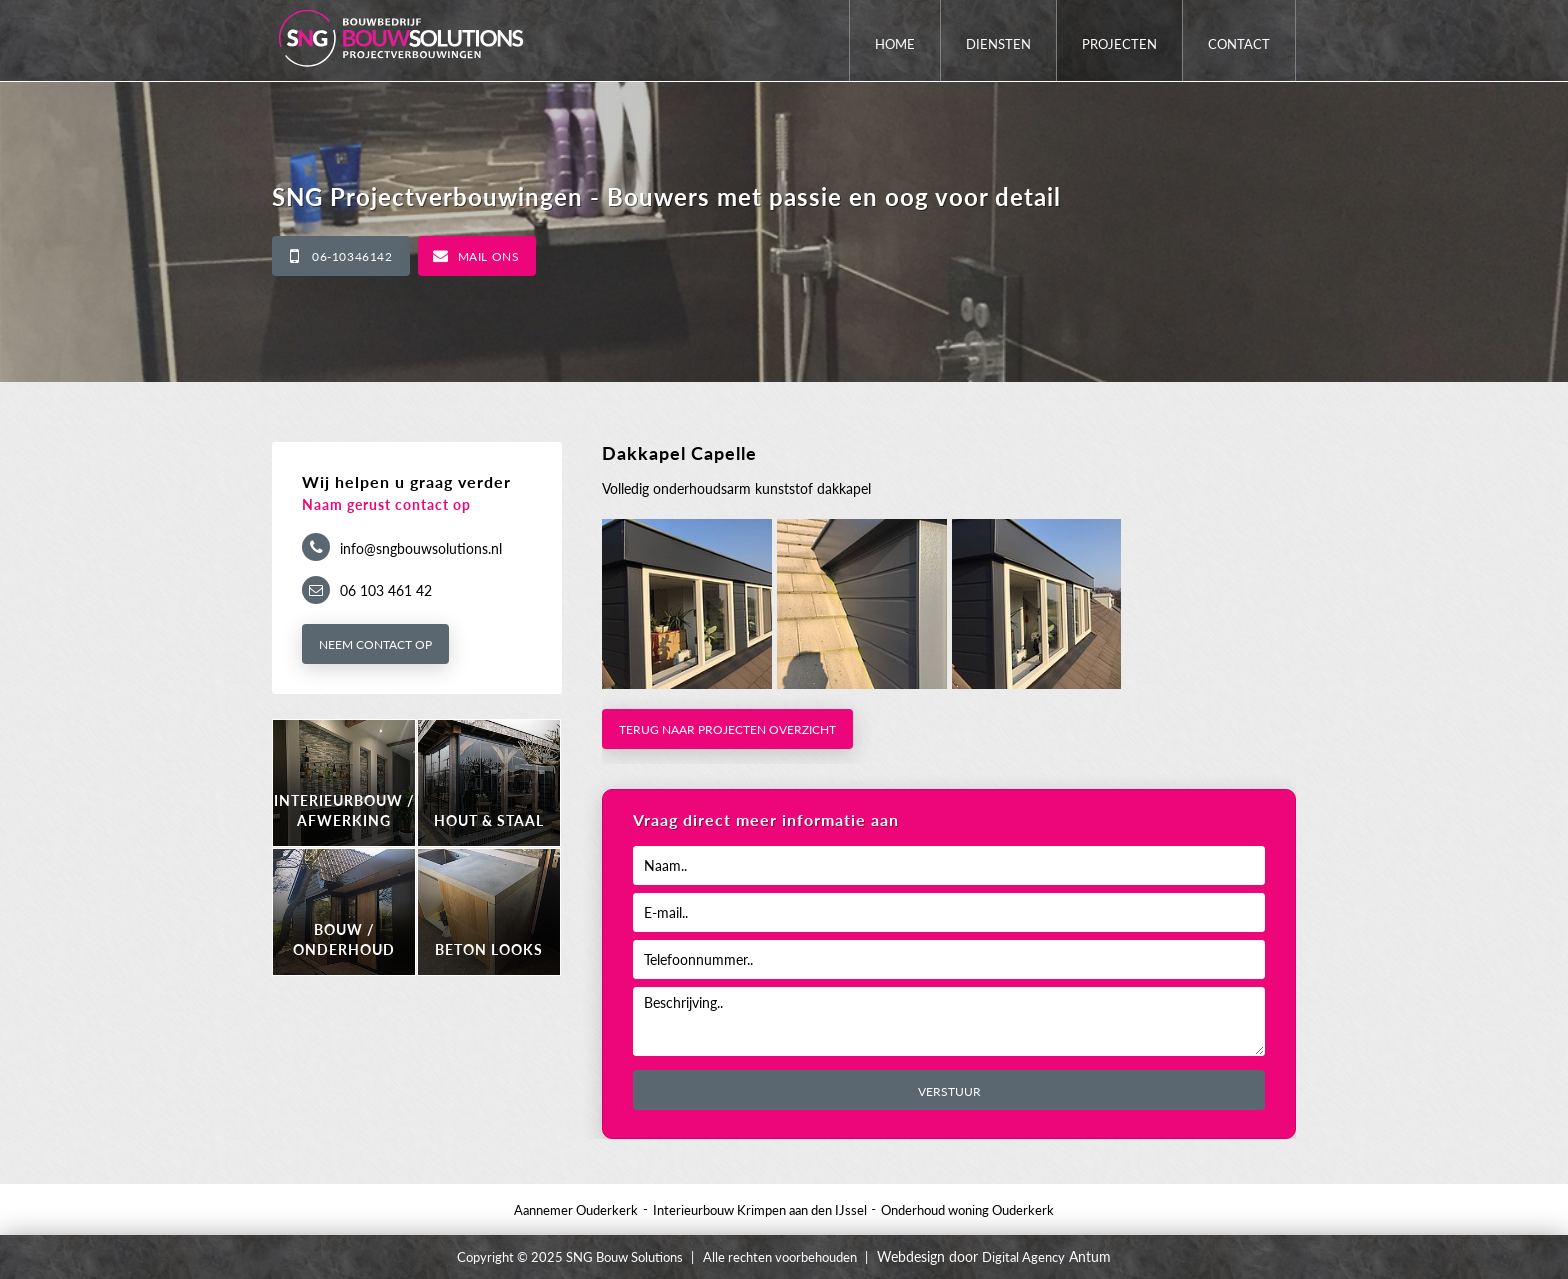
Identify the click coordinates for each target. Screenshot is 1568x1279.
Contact (1239, 44)
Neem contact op (375, 644)
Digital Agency (1023, 1257)
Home (895, 44)
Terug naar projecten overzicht (727, 729)
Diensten (998, 44)
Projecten (1119, 44)
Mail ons (489, 256)
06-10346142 (352, 256)
